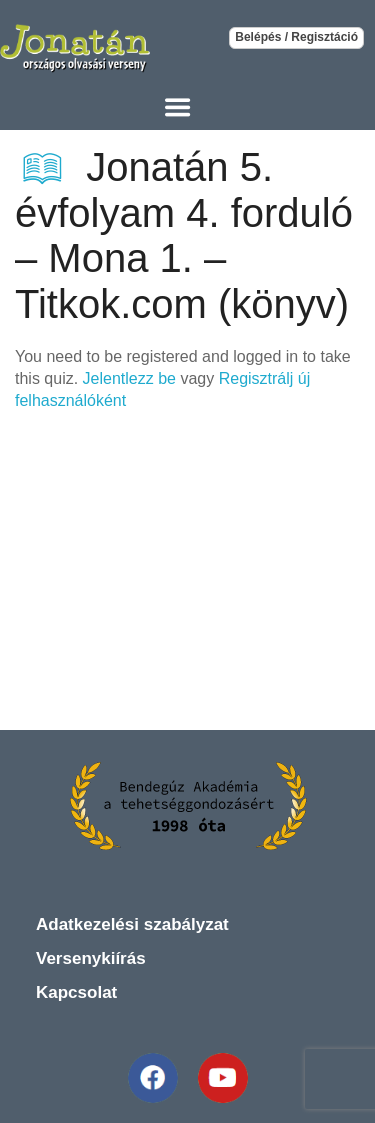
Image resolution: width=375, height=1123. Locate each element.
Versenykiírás (91, 958)
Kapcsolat (76, 992)
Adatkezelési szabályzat (132, 924)
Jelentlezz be (129, 378)
